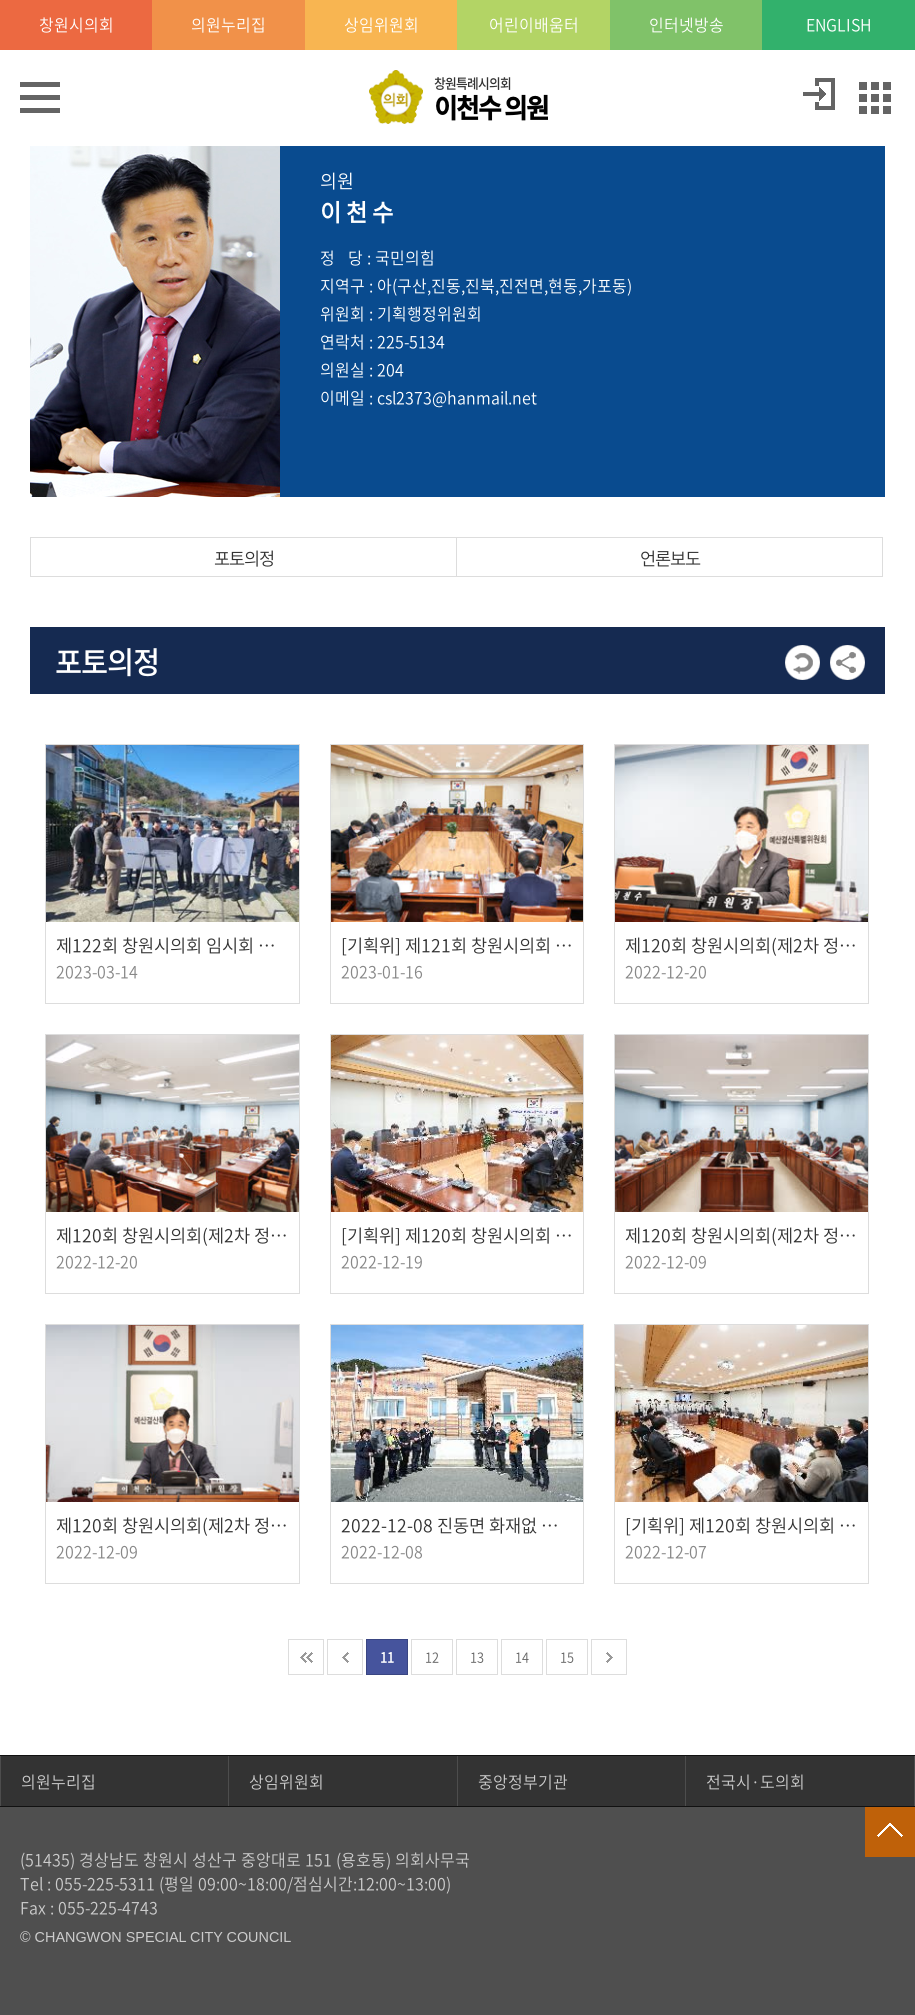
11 (387, 1656)
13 (477, 1656)
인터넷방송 (686, 25)
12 (432, 1656)
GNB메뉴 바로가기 (458, 1)
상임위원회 (286, 1781)
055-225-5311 (105, 1883)
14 (522, 1656)
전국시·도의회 (755, 1781)
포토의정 (244, 558)
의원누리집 (58, 1781)
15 (567, 1656)
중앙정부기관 (523, 1781)
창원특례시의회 (491, 99)
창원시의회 (76, 25)
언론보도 (670, 558)
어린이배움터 (534, 25)
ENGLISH (839, 25)
